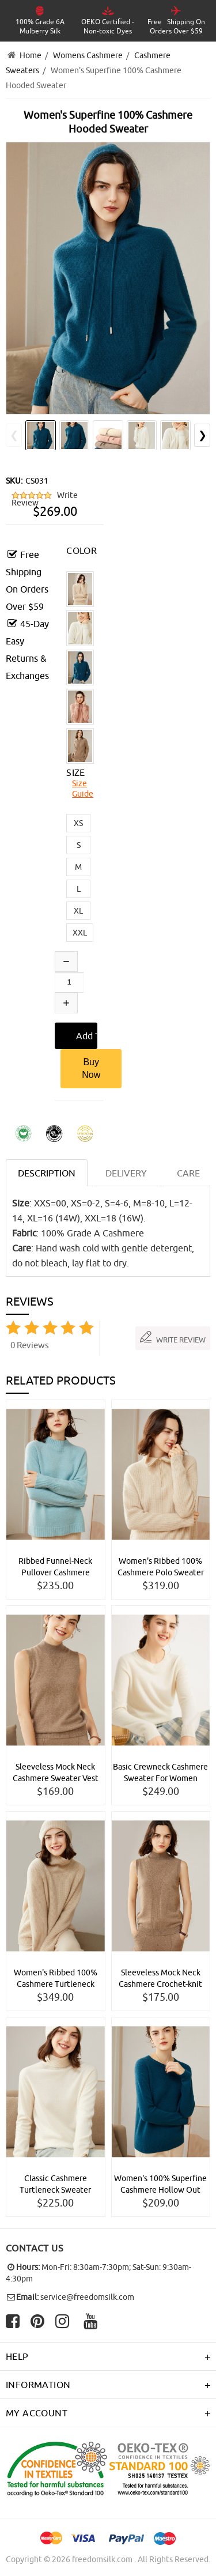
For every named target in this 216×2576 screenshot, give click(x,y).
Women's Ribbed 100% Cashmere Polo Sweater (161, 1566)
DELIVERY (126, 1173)
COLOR (81, 550)
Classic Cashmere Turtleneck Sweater (55, 2184)
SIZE (75, 772)
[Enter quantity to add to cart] (69, 982)
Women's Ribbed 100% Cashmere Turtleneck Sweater (55, 1979)
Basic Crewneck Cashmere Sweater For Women (160, 1772)
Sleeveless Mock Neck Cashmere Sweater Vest (55, 1772)
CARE (188, 1173)
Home (30, 55)
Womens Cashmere (88, 55)
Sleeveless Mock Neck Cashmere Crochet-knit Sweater (160, 1979)
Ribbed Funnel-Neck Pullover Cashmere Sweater (55, 1567)
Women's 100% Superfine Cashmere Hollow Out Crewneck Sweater (160, 2185)
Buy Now (91, 1068)
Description (46, 1173)
